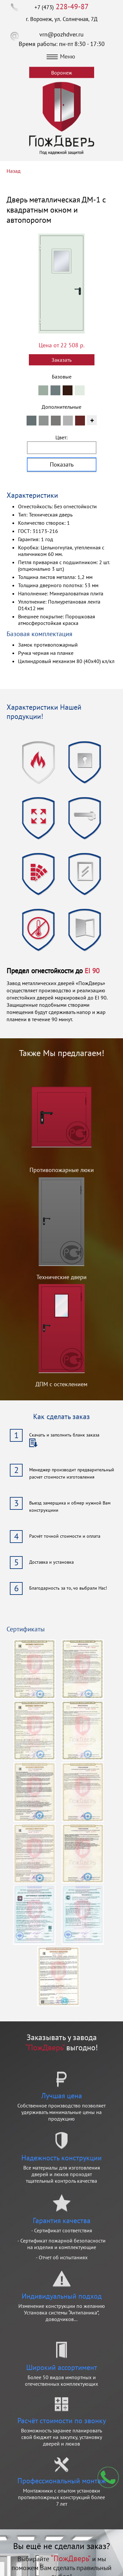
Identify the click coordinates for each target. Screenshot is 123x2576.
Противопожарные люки (62, 1170)
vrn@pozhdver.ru (61, 34)
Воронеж (61, 72)
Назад (14, 171)
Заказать (61, 359)
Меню (61, 56)
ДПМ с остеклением (61, 1384)
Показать (61, 464)
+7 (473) (61, 7)
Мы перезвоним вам (108, 2477)
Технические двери (61, 1277)
